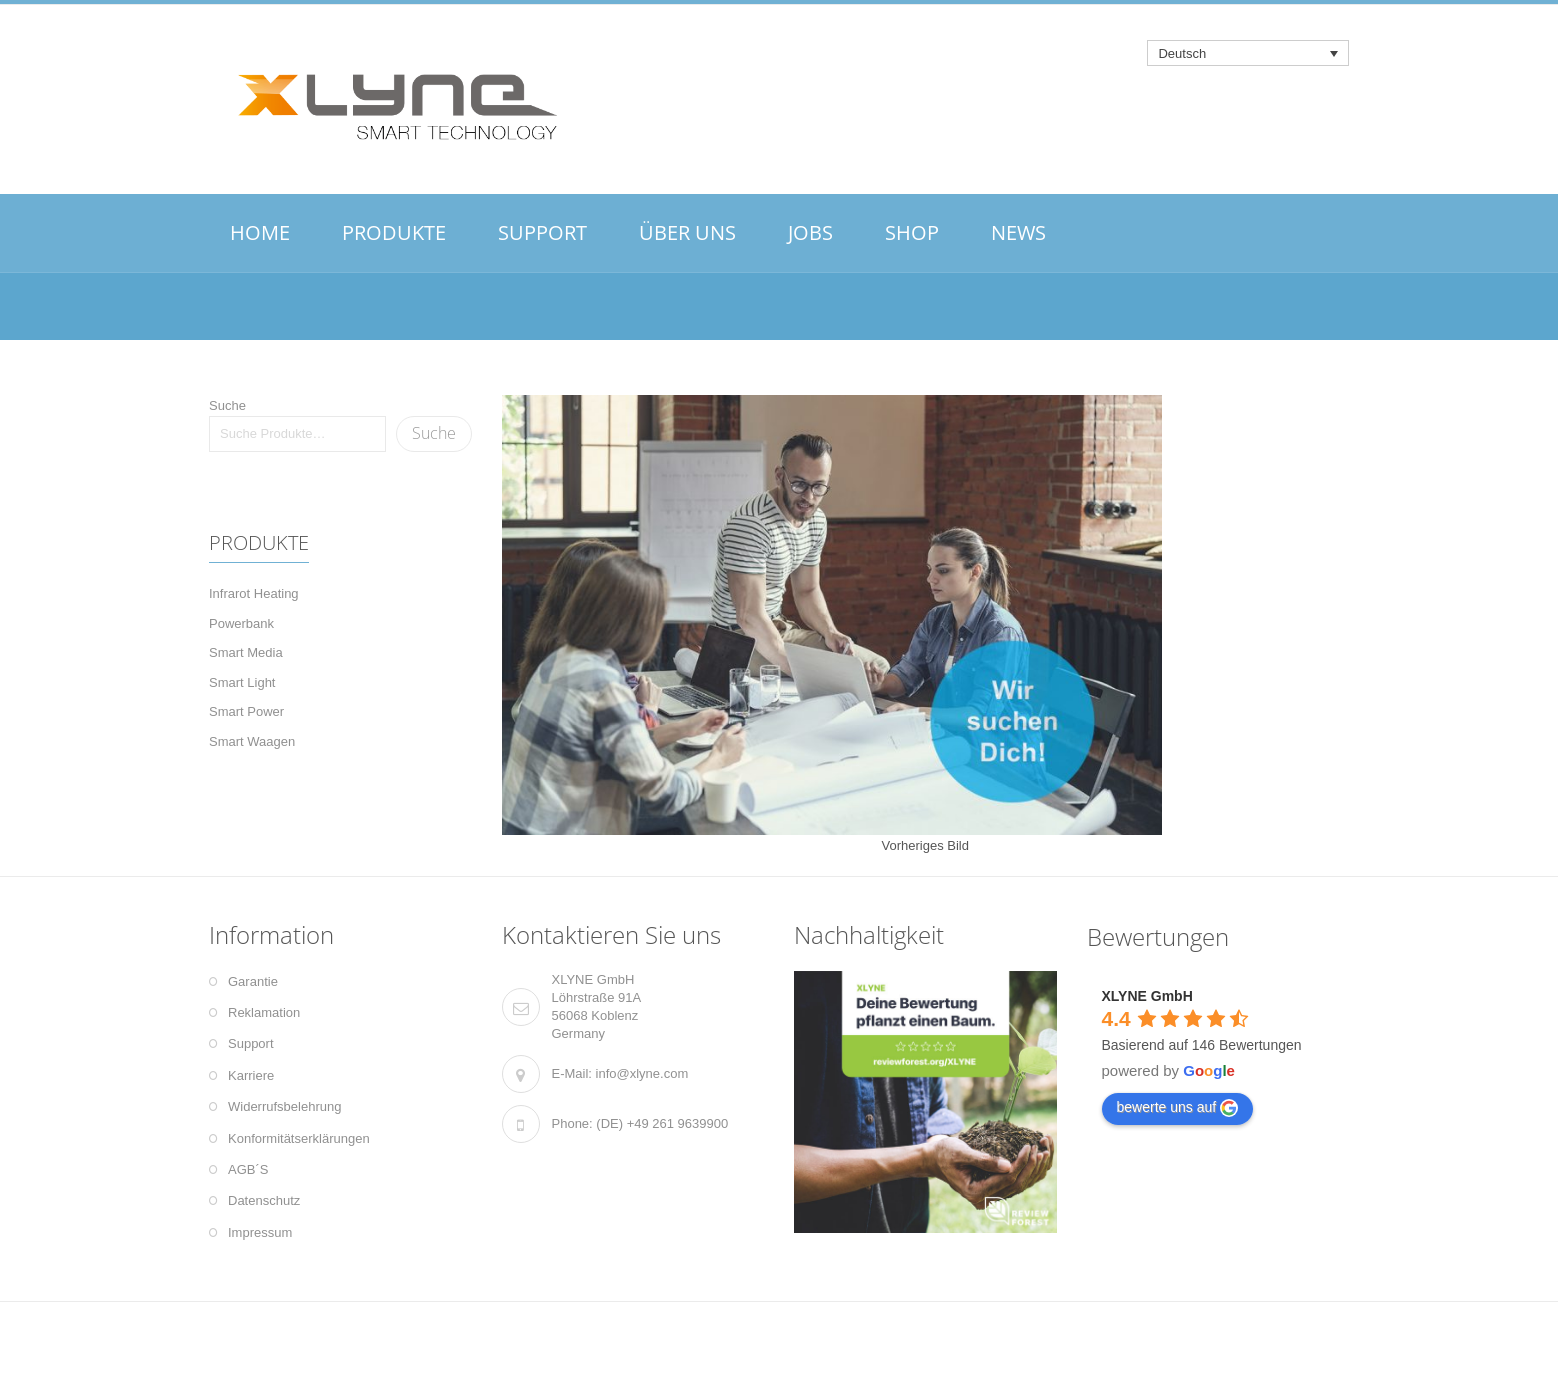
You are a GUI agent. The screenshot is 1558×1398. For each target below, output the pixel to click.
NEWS (1018, 232)
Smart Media (246, 652)
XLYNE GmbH (1147, 996)
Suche (227, 405)
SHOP (912, 232)
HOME (260, 232)
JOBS (810, 232)
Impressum (260, 1232)
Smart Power (246, 711)
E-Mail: (572, 1073)
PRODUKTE (394, 232)
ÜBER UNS (687, 232)
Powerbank (241, 623)
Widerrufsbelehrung (284, 1106)
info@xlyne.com (642, 1073)
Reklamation (264, 1012)
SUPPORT (542, 232)
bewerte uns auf (1178, 1108)
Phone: (572, 1123)
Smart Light (242, 682)
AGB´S (248, 1169)
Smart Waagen (252, 741)
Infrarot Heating (254, 593)
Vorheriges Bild (925, 845)
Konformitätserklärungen (299, 1138)
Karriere (251, 1075)
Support (251, 1043)
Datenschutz (264, 1200)
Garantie (253, 981)
